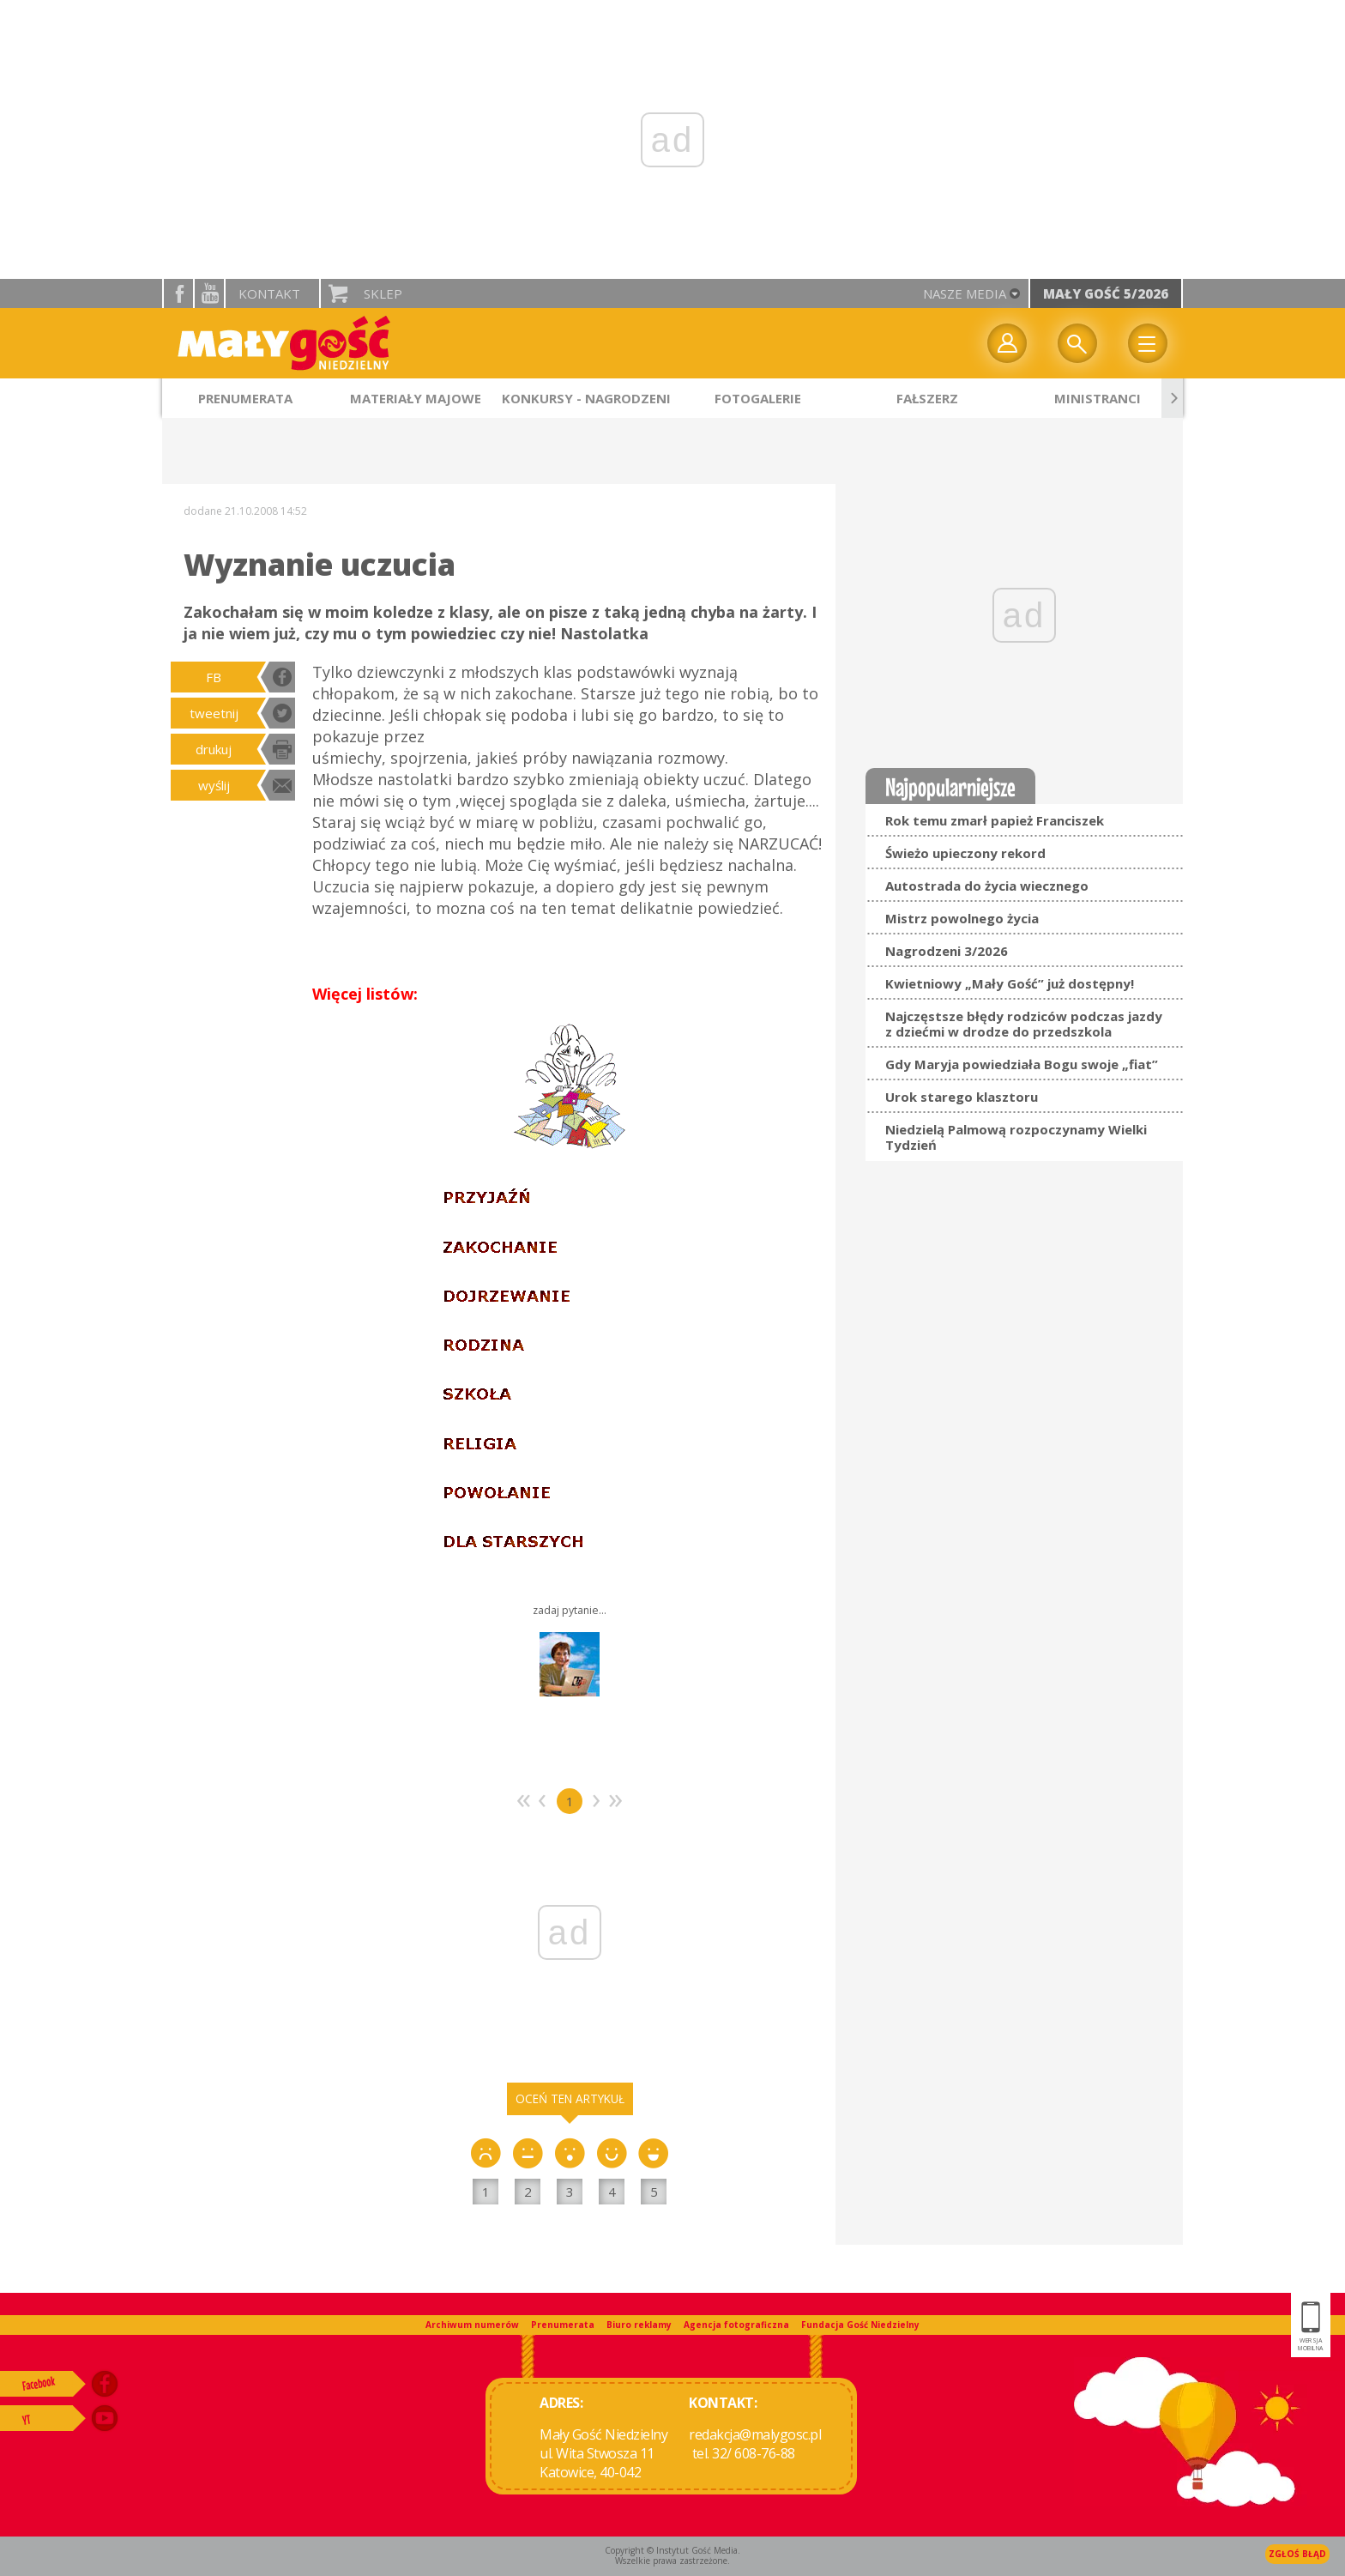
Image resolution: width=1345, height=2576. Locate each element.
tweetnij (214, 713)
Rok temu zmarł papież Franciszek (994, 820)
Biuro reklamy (639, 2325)
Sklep (383, 293)
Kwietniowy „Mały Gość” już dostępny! (1009, 983)
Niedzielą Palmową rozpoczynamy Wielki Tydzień (1016, 1137)
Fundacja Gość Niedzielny (860, 2325)
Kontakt (269, 293)
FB (213, 677)
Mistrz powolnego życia (962, 918)
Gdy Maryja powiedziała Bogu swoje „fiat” (1021, 1064)
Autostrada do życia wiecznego (987, 885)
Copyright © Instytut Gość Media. (672, 2550)
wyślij (214, 785)
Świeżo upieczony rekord (965, 853)
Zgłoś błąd (1297, 2554)
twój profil (1007, 343)
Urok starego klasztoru (961, 1096)
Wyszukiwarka (1077, 343)
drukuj (214, 749)
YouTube (209, 293)
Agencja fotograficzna (736, 2325)
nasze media (964, 293)
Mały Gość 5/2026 (1105, 293)
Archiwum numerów (472, 2325)
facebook (178, 293)
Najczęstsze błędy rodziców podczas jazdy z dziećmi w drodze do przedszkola (1023, 1023)
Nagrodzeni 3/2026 (946, 950)
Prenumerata (562, 2325)
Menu (1147, 343)
